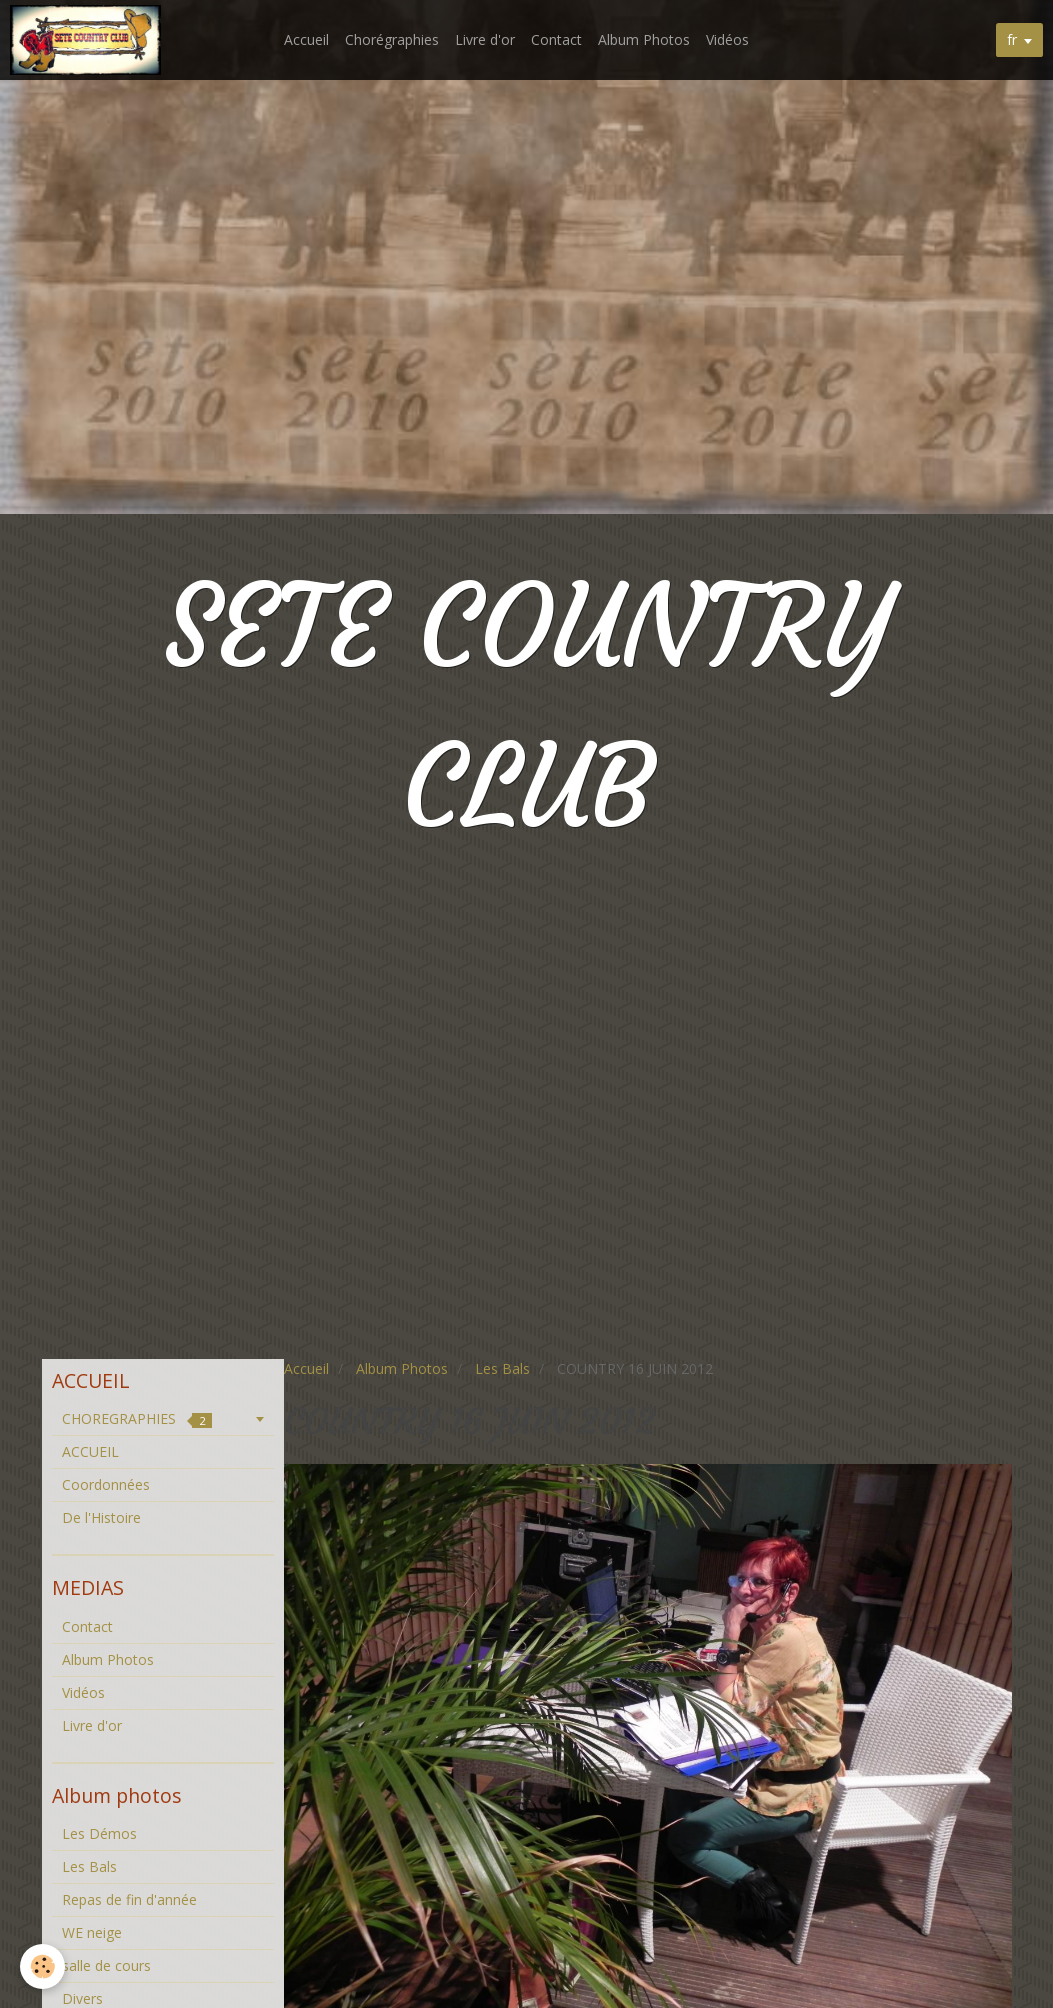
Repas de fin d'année (129, 1899)
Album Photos (644, 39)
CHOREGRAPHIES (137, 1418)
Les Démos (99, 1833)
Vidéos (727, 39)
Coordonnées (106, 1484)
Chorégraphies (392, 39)
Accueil (306, 39)
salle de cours (106, 1965)
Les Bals (502, 1368)
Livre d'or (485, 39)
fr (1012, 39)
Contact (556, 39)
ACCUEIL (90, 1451)
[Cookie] (42, 1966)
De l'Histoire (101, 1517)
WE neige (92, 1932)
